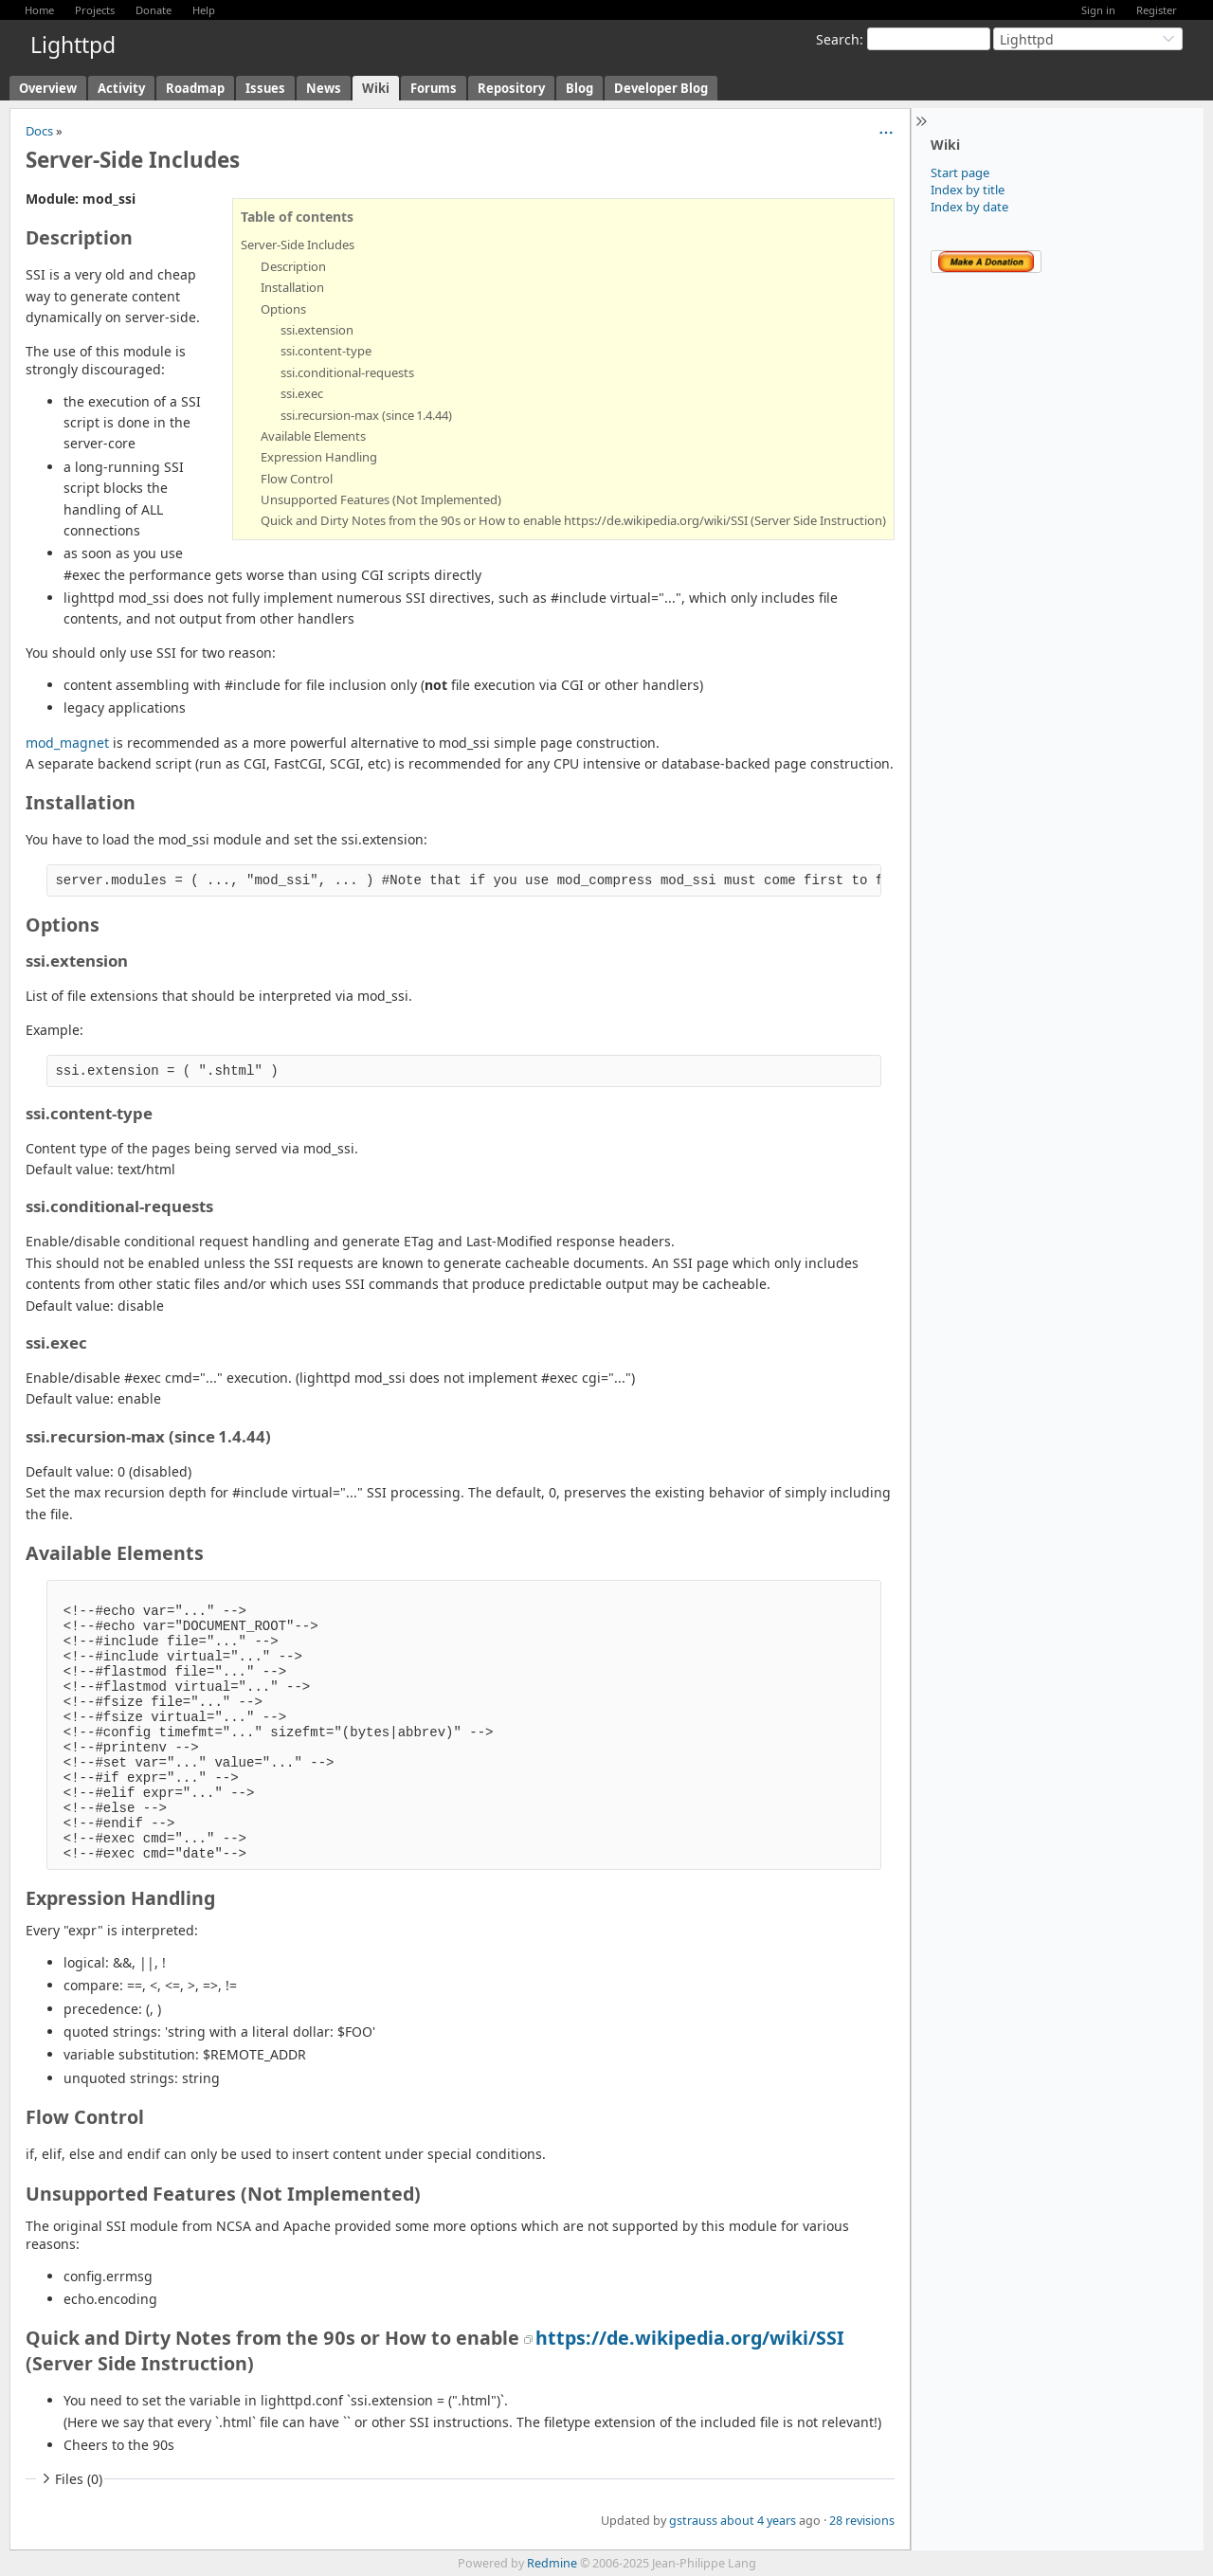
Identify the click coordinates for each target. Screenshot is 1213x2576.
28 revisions (862, 2521)
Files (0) (70, 2479)
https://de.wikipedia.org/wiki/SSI (689, 2337)
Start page (960, 172)
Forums (433, 88)
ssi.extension (317, 329)
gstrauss (693, 2521)
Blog (579, 88)
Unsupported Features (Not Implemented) (381, 499)
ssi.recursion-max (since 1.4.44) (366, 415)
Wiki (375, 88)
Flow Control (297, 478)
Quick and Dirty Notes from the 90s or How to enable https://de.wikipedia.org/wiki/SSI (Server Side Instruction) (573, 520)
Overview (48, 88)
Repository (511, 88)
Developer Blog (661, 88)
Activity (121, 88)
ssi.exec (302, 393)
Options (283, 308)
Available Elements (313, 435)
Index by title (968, 189)
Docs (39, 130)
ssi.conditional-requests (347, 372)
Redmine (552, 2563)
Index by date (969, 206)
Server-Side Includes (297, 244)
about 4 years (758, 2521)
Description (293, 266)
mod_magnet (67, 743)
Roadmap (195, 88)
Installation (292, 287)
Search (838, 39)
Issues (265, 88)
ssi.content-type (326, 350)
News (323, 88)
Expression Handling (319, 456)
